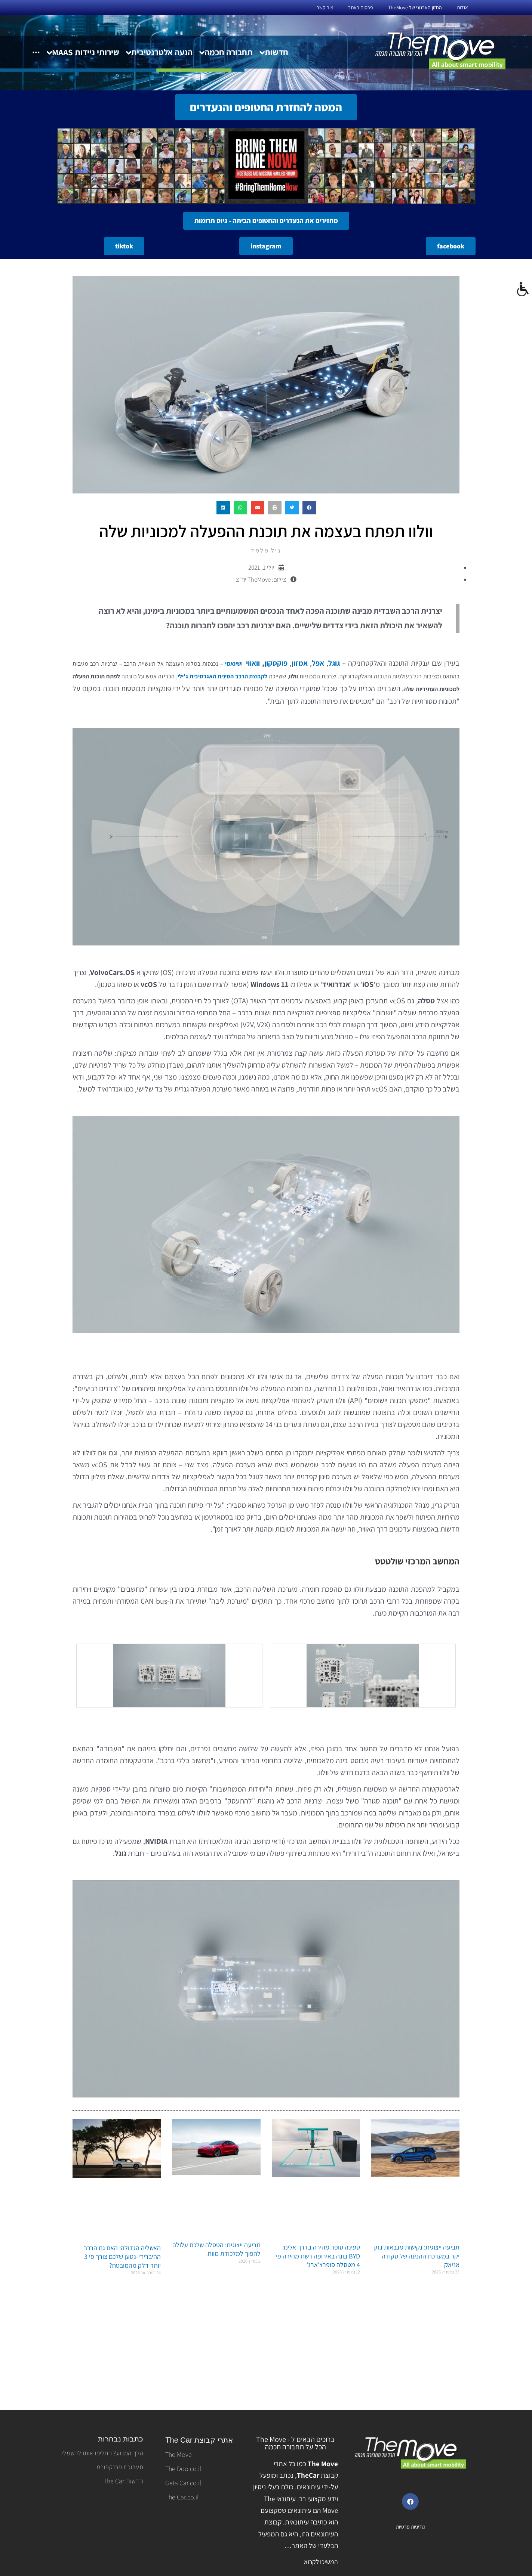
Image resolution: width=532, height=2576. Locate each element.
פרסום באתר (360, 7)
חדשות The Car (123, 2481)
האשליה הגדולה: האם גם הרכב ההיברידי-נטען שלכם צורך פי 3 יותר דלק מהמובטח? (122, 2257)
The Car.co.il (182, 2497)
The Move (178, 2454)
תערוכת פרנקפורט (120, 2467)
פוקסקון (275, 663)
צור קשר (325, 7)
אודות (462, 7)
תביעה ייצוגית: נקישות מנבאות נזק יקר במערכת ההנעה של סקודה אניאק (416, 2256)
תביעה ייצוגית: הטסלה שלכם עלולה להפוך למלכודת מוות (216, 2249)
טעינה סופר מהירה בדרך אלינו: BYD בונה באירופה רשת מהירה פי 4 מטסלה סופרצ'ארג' (318, 2256)
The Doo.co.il (183, 2468)
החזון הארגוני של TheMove (415, 7)
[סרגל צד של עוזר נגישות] (523, 289)
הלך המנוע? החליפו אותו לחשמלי (102, 2453)
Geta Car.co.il (183, 2483)
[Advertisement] (266, 2348)
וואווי (253, 663)
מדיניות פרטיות (410, 2526)
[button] (309, 507)
